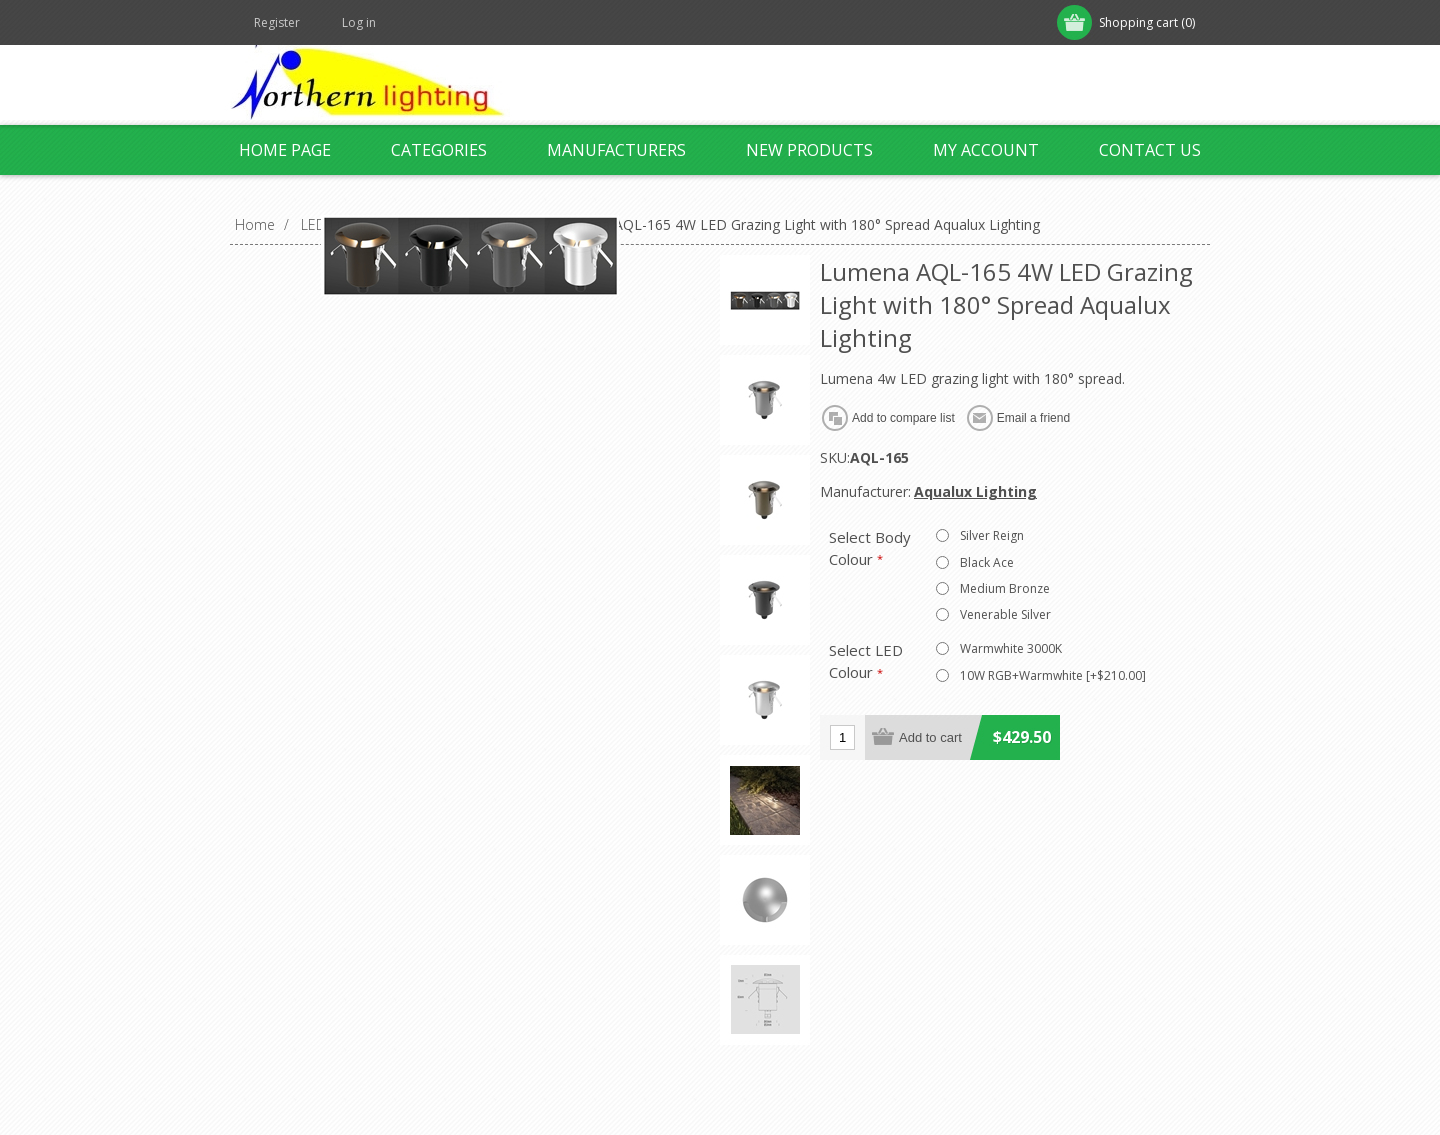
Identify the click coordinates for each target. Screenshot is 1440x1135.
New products (809, 150)
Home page (285, 150)
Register (277, 22)
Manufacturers (616, 150)
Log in (359, 22)
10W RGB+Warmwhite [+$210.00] (1053, 675)
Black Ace (987, 562)
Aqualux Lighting (975, 491)
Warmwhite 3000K (1011, 648)
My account (986, 150)
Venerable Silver (1005, 614)
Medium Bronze (1005, 588)
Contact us (1150, 150)
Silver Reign (992, 535)
